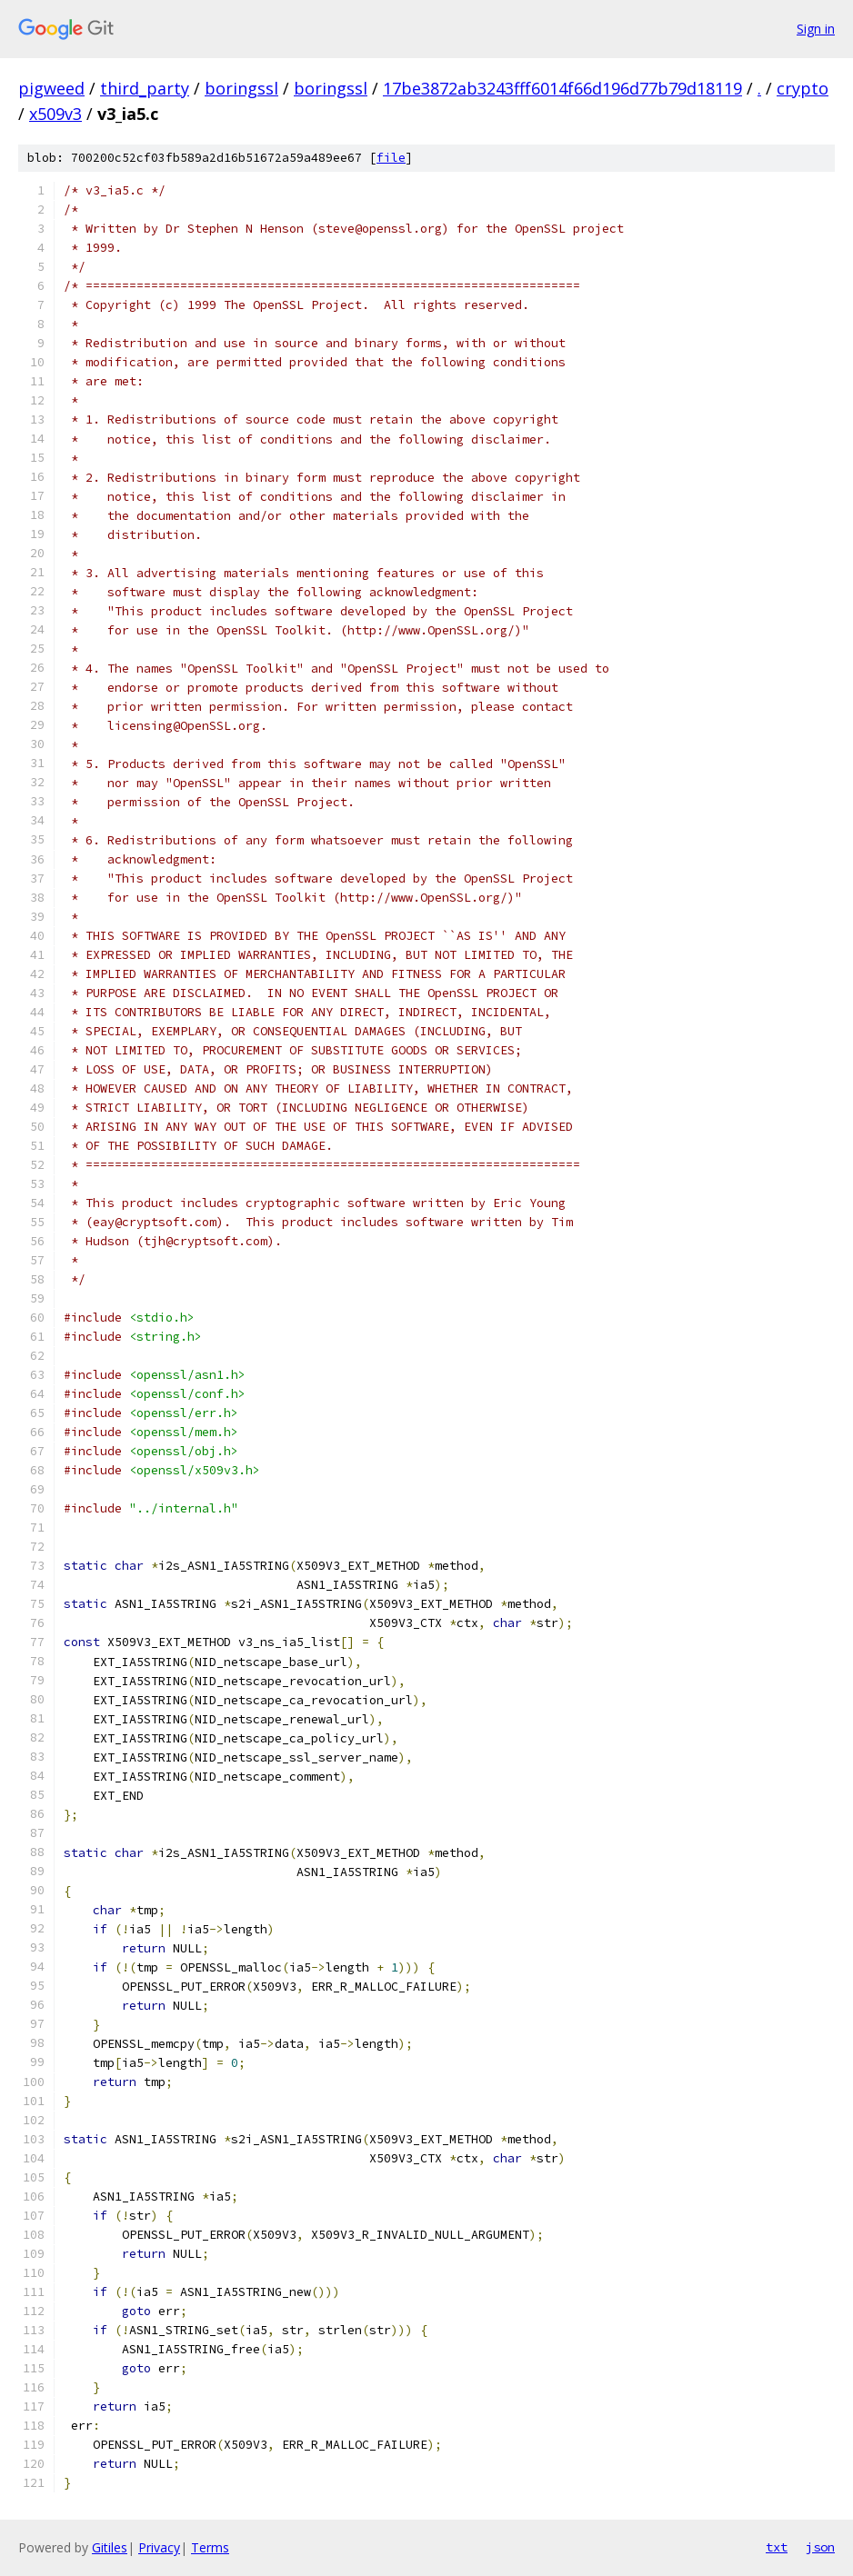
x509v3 (55, 114)
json (820, 2547)
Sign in (816, 28)
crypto (802, 88)
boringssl (241, 88)
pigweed (51, 88)
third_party (144, 88)
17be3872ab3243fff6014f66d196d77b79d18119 (562, 88)
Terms (210, 2547)
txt (777, 2547)
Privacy (159, 2547)
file (391, 157)
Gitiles (109, 2547)
